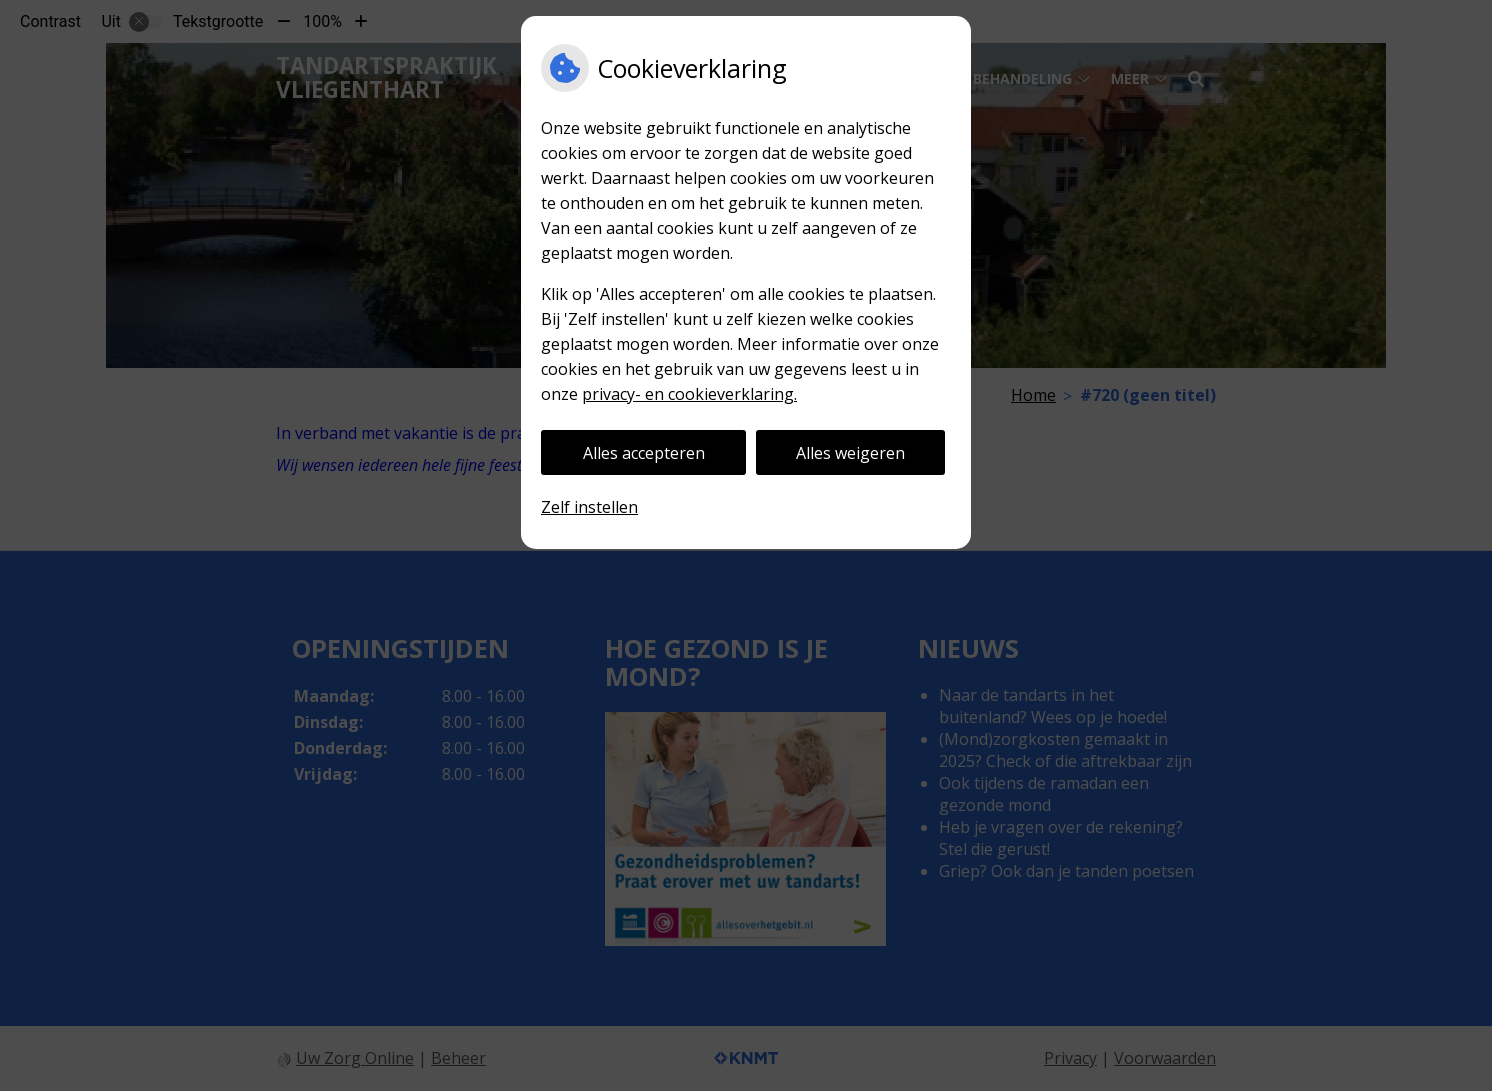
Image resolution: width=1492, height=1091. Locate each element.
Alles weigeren (850, 453)
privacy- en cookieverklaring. (689, 394)
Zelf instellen (589, 507)
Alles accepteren (644, 453)
